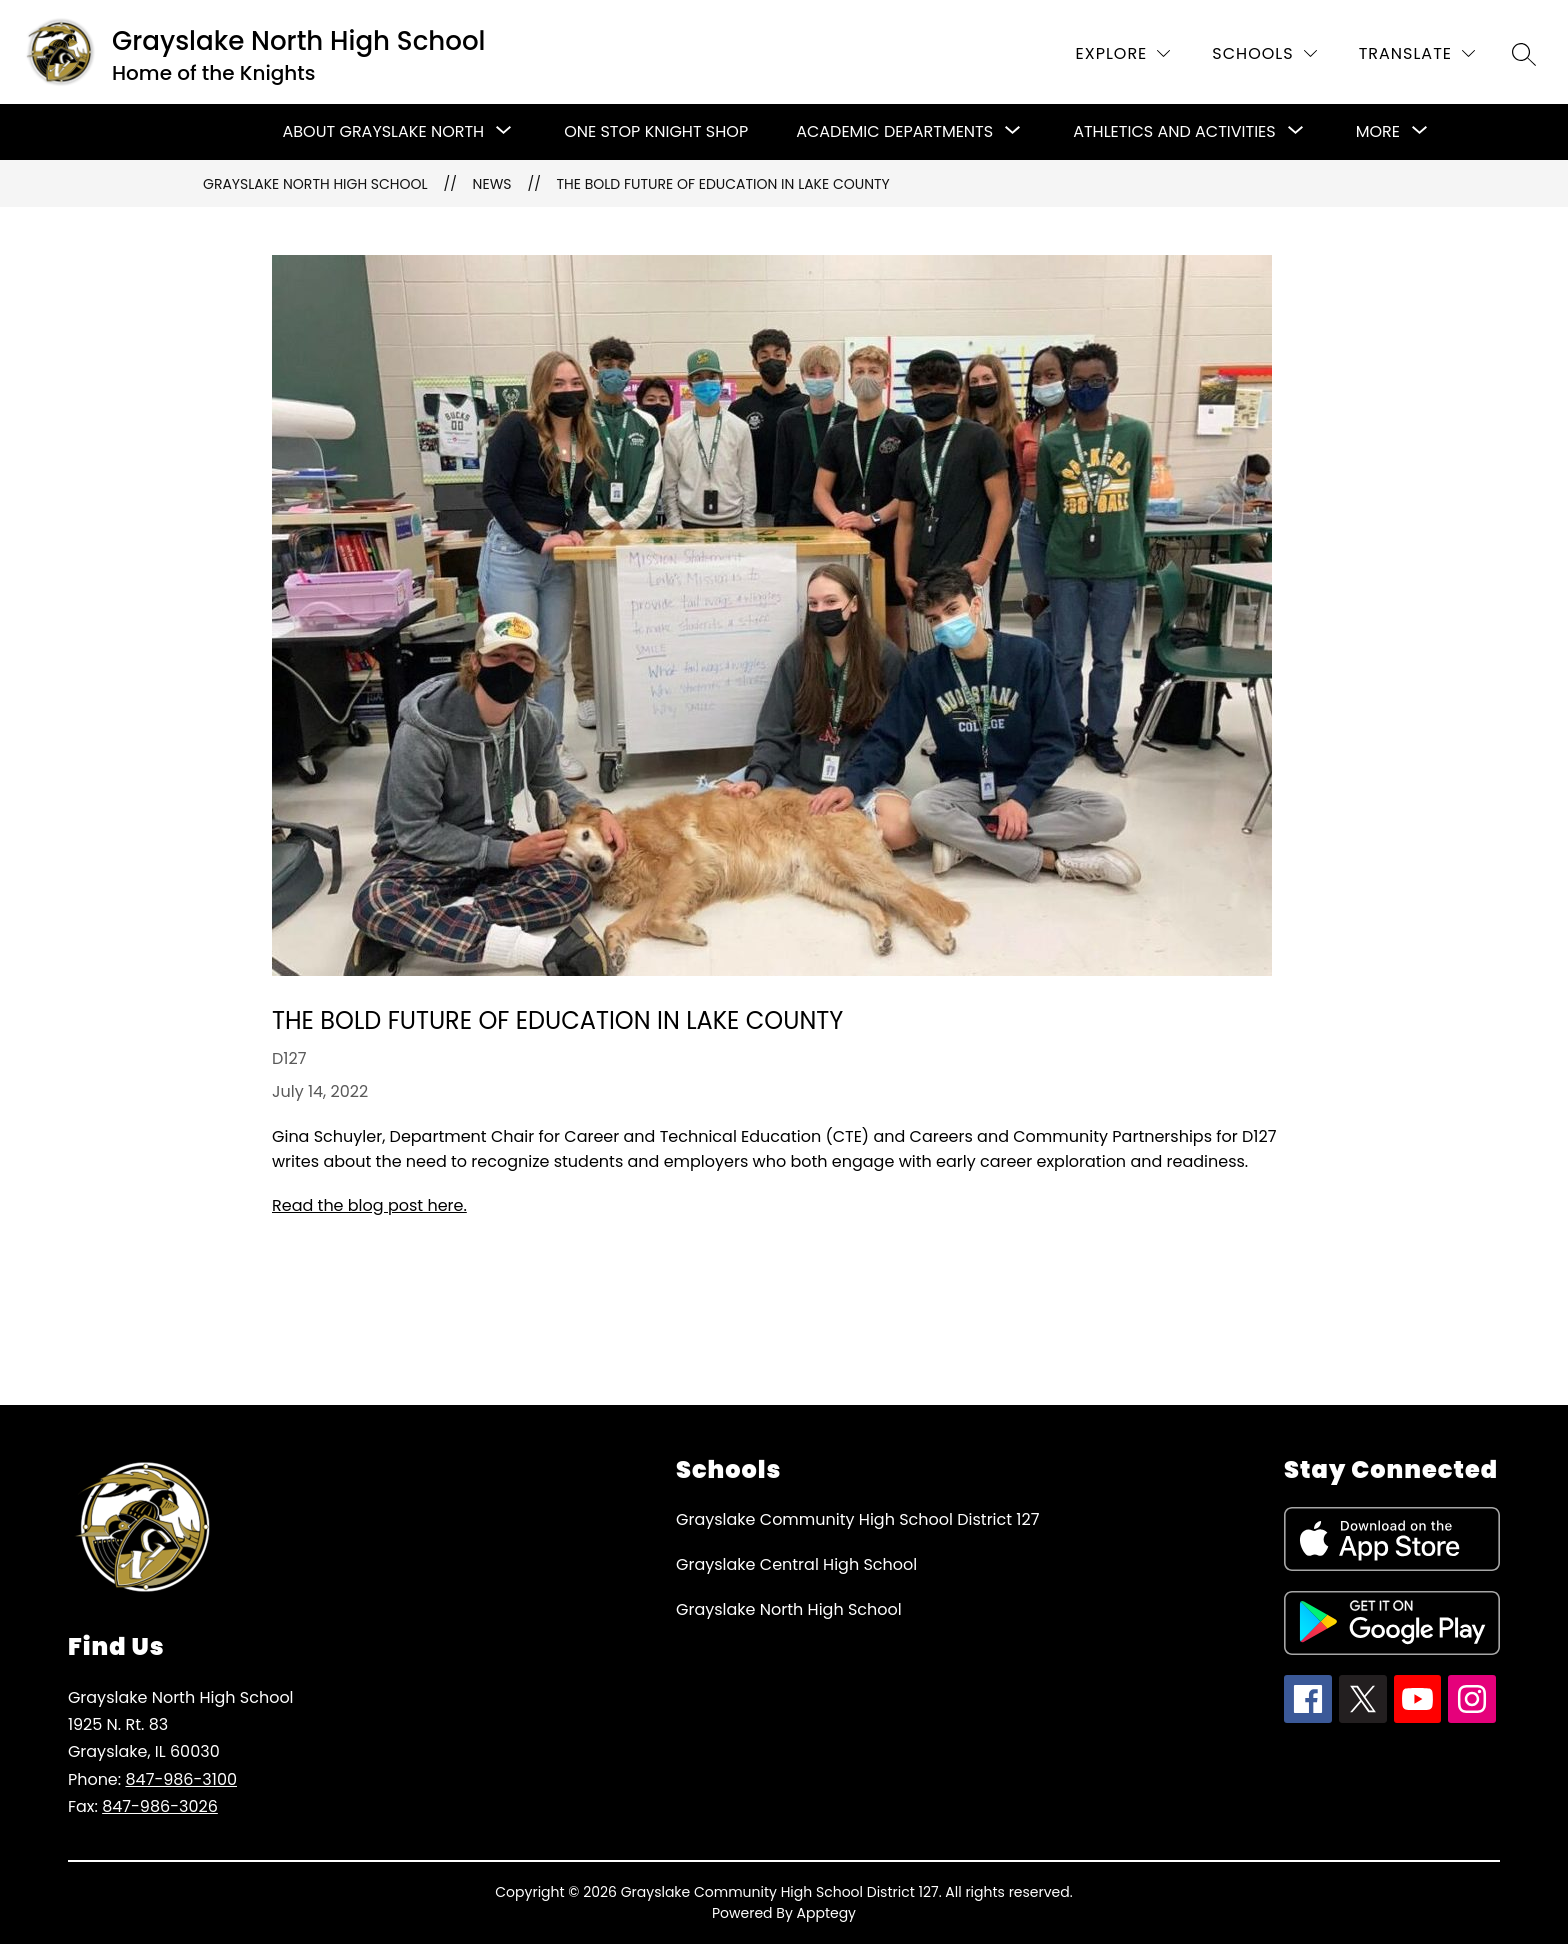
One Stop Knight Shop (656, 131)
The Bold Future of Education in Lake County (723, 184)
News (492, 184)
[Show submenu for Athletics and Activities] (1174, 132)
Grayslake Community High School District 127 (857, 1519)
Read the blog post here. (369, 1205)
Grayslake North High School (315, 184)
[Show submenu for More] (1378, 132)
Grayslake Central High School (796, 1564)
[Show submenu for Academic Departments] (894, 132)
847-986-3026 (160, 1806)
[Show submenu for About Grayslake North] (384, 132)
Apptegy (827, 1913)
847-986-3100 (181, 1779)
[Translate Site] (1417, 53)
